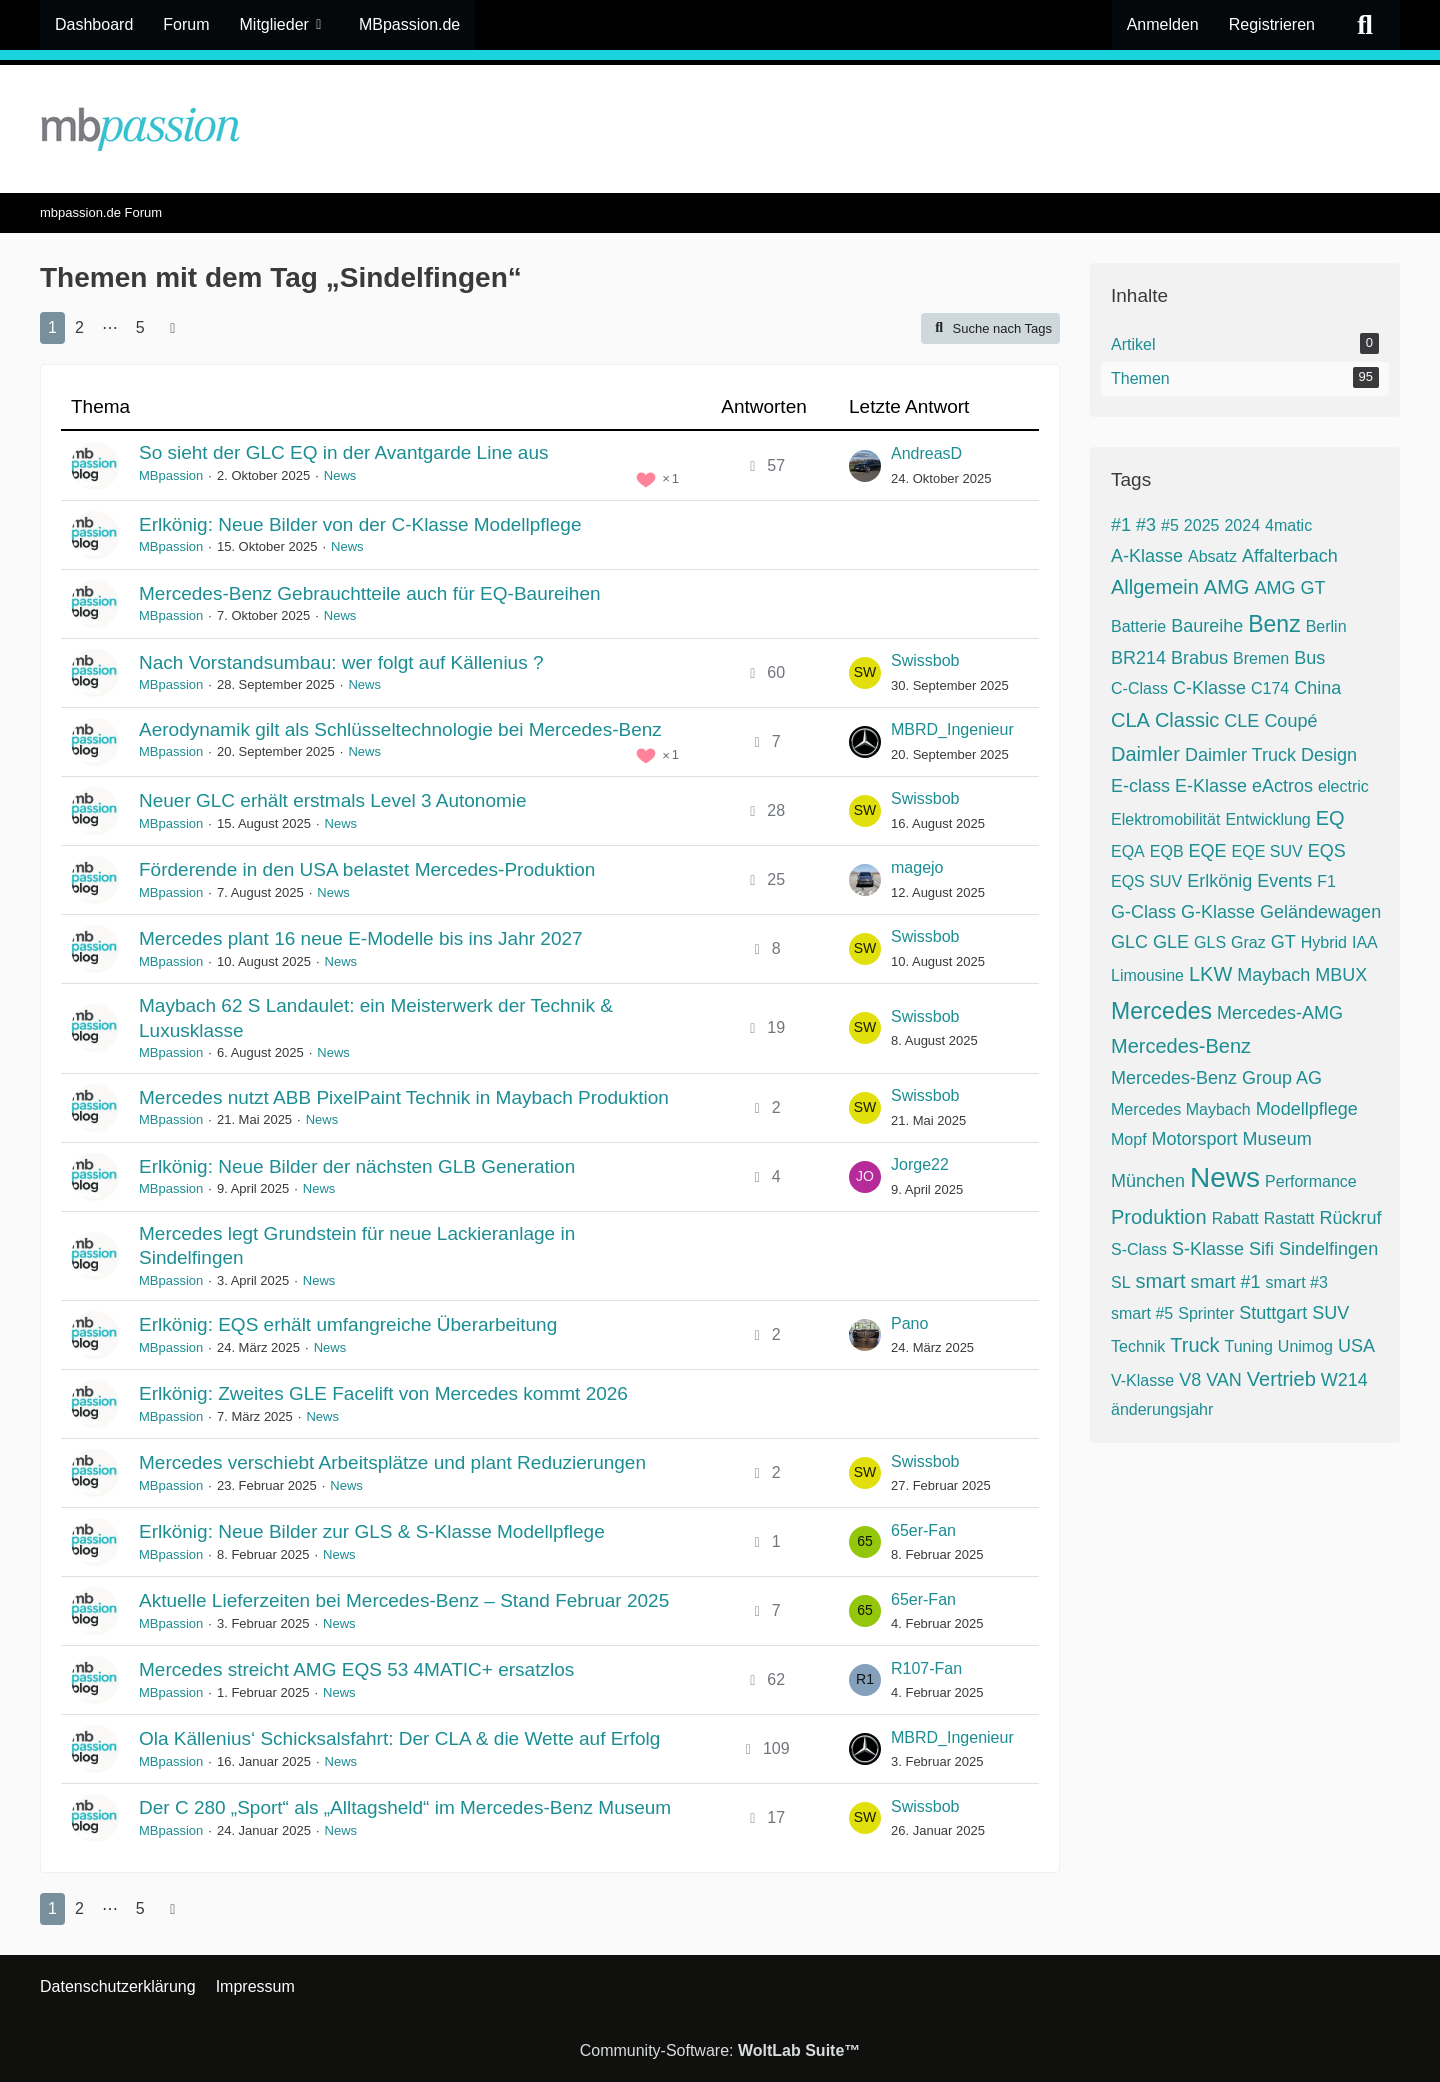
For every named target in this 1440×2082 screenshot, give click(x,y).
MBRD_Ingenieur (952, 729)
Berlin (1326, 626)
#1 (1121, 525)
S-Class (1139, 1249)
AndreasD (926, 453)
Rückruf (1350, 1218)
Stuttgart (1273, 1313)
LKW (1210, 974)
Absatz (1212, 556)
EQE (1208, 851)
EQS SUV (1146, 881)
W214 (1344, 1380)
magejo (917, 867)
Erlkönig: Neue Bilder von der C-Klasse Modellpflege (360, 524)
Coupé (1290, 721)
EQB (1167, 851)
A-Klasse (1147, 556)
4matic (1288, 525)
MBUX (1341, 975)
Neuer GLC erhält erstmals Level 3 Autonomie (333, 800)
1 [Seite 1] (52, 327)
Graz (1248, 942)
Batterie (1138, 626)
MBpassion (171, 475)
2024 (1242, 525)
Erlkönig (1219, 881)
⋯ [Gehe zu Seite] (110, 327)
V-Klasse (1142, 1380)
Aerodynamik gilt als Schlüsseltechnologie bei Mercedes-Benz (400, 729)
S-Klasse (1208, 1249)
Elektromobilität (1165, 819)
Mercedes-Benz (1181, 1046)
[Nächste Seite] (173, 328)
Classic (1187, 720)
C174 (1270, 688)
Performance (1311, 1181)
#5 (1170, 525)
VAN (1224, 1380)
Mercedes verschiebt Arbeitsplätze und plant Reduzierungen (392, 1462)
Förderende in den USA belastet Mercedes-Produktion (367, 869)
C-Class (1139, 688)
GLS (1210, 942)
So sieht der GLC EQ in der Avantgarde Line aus (343, 452)
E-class (1140, 786)
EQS (1327, 851)
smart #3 (1297, 1282)
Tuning (1249, 1346)
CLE (1241, 721)
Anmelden (1163, 24)
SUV (1330, 1313)
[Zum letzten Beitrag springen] (865, 466)
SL (1121, 1282)
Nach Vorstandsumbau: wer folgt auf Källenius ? (341, 662)
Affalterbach (1290, 556)
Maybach (1273, 975)
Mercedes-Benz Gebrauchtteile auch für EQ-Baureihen (370, 593)
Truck (1194, 1345)
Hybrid (1324, 942)
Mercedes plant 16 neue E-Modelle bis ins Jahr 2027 (361, 938)
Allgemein (1155, 587)
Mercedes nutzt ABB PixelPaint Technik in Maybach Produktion (404, 1097)
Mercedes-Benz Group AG (1216, 1078)
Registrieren (1272, 24)
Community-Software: (720, 2050)
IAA (1365, 942)
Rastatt (1289, 1218)
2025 (1202, 525)
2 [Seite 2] (79, 327)
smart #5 (1142, 1313)
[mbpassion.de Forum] (720, 129)
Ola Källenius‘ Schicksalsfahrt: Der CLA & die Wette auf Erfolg (399, 1738)
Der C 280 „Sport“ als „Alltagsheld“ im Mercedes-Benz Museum (405, 1807)
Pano (909, 1323)
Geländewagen (1320, 912)
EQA (1128, 851)
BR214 (1138, 658)
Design (1329, 755)
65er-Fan (923, 1530)
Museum (1277, 1139)
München (1148, 1181)
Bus (1309, 658)
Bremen (1261, 658)
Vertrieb (1281, 1379)
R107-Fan (926, 1668)
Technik (1138, 1346)
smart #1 (1226, 1282)
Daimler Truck (1240, 755)
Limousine (1147, 975)
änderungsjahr (1162, 1409)
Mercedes (1161, 1011)
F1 (1326, 881)
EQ (1330, 818)
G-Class (1143, 912)
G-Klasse (1218, 912)
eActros (1282, 786)
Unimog (1305, 1346)
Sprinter (1206, 1313)
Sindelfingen (1328, 1249)
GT (1283, 942)
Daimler (1145, 754)
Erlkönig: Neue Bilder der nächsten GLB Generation (357, 1166)
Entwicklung (1267, 819)
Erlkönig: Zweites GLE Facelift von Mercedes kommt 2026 (383, 1393)
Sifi (1261, 1249)
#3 (1146, 525)
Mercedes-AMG (1280, 1013)
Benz (1274, 624)
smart (1161, 1281)
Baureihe (1207, 626)
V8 (1190, 1380)
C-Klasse (1209, 688)
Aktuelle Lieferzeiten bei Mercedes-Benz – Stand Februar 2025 (404, 1600)
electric (1343, 786)
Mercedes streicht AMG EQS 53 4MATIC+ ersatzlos (356, 1669)
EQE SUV (1267, 851)
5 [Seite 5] (140, 327)
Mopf (1129, 1139)
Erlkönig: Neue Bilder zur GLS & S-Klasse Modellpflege (372, 1531)
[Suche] (1365, 25)
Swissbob (925, 660)
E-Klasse (1211, 786)
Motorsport (1195, 1139)
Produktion (1159, 1217)
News (340, 475)
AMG (1227, 587)
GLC (1129, 942)
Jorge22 (920, 1164)
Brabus (1199, 658)
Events (1284, 881)
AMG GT (1289, 588)
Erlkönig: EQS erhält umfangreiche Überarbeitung (348, 1324)
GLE (1171, 942)
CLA (1130, 720)
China (1317, 688)
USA (1356, 1346)
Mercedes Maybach (1181, 1109)
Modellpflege (1307, 1109)
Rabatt (1235, 1218)
